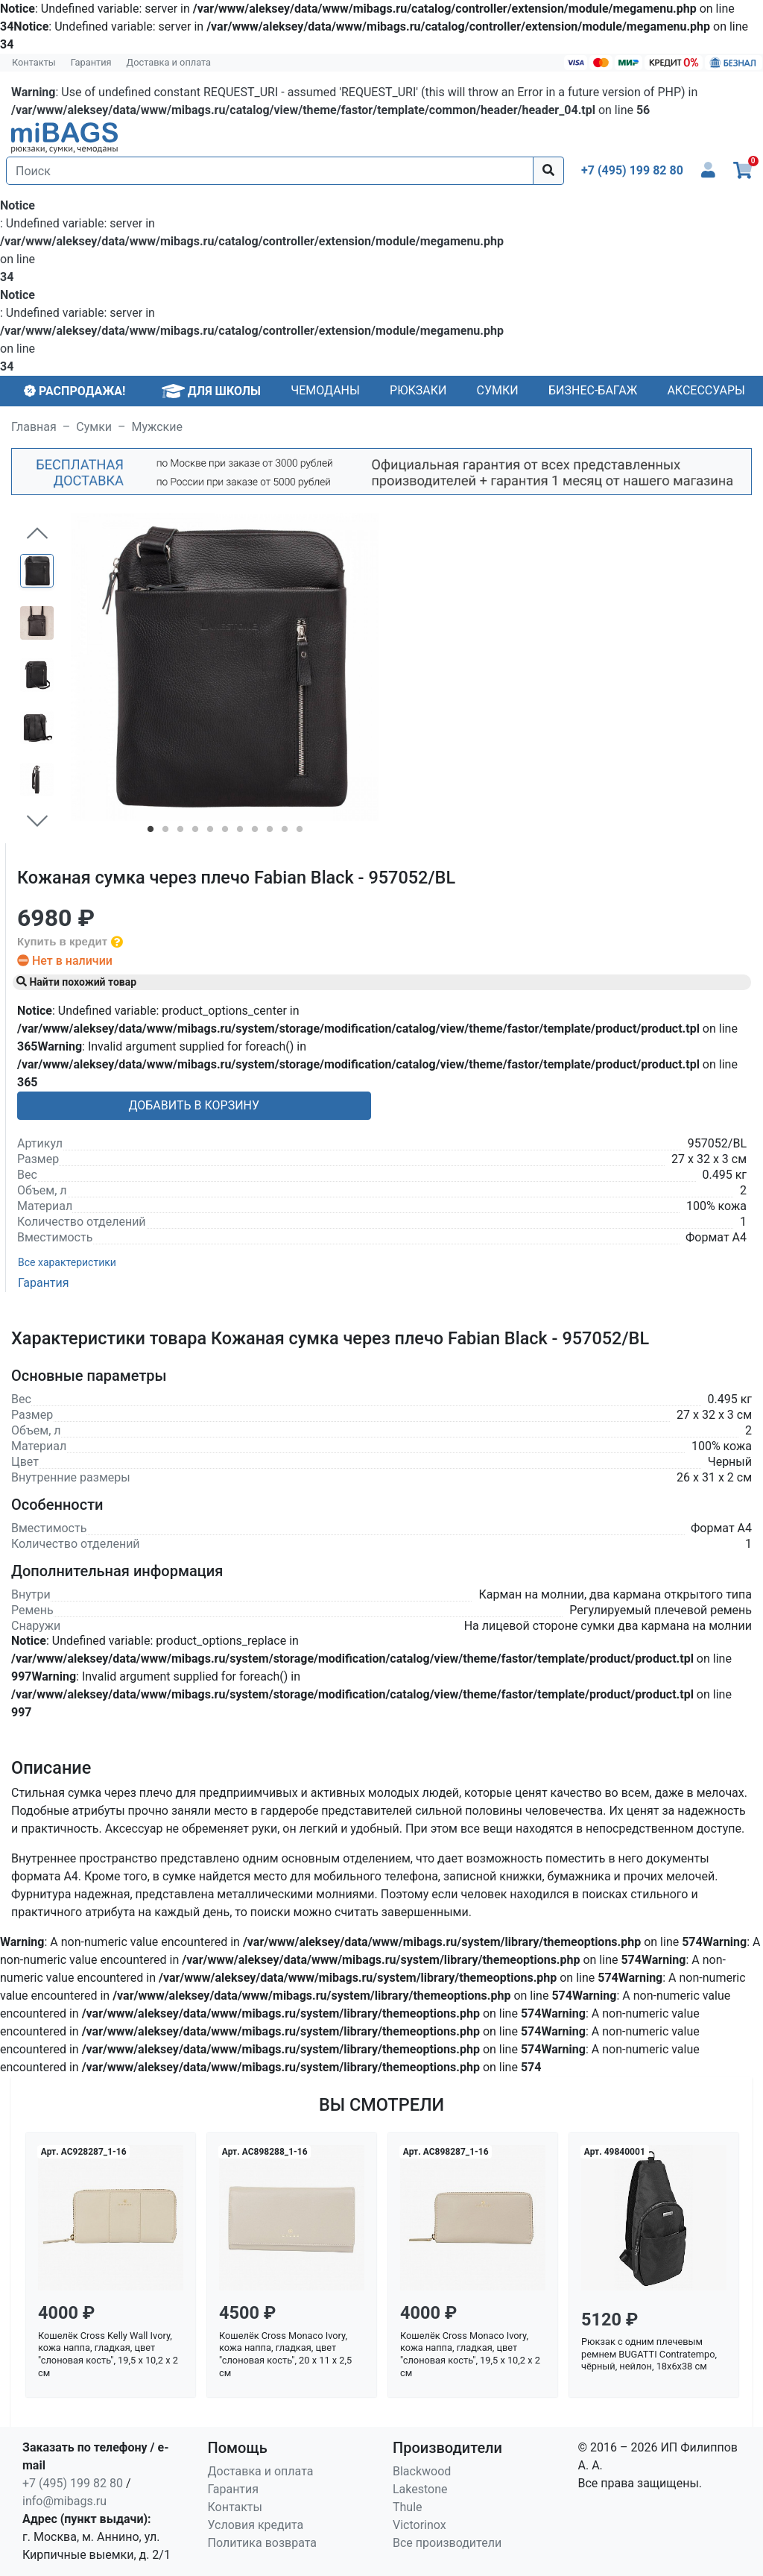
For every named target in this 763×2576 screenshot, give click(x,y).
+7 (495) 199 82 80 (72, 2483)
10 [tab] (284, 832)
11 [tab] (299, 832)
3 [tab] (180, 832)
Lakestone (420, 2489)
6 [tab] (225, 832)
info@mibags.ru (64, 2501)
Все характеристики (67, 1262)
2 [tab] (165, 832)
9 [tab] (269, 832)
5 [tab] (210, 832)
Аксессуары (706, 390)
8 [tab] (254, 832)
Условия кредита (256, 2525)
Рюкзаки (418, 390)
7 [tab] (239, 832)
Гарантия (91, 62)
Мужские (157, 427)
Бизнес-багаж (592, 390)
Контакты (34, 62)
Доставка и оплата (169, 62)
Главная (34, 427)
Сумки (498, 390)
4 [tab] (195, 832)
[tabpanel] (225, 667)
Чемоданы (325, 390)
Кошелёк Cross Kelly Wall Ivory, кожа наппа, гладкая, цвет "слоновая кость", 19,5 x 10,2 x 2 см (108, 2354)
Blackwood (422, 2471)
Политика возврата (262, 2543)
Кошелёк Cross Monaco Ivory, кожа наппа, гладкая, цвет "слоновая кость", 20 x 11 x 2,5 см (285, 2354)
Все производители (447, 2543)
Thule (407, 2507)
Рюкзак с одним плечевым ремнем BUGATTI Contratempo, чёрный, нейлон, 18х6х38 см (649, 2354)
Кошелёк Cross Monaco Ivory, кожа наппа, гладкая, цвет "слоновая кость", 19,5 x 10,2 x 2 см (470, 2354)
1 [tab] (150, 832)
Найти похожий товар (76, 982)
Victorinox (419, 2525)
